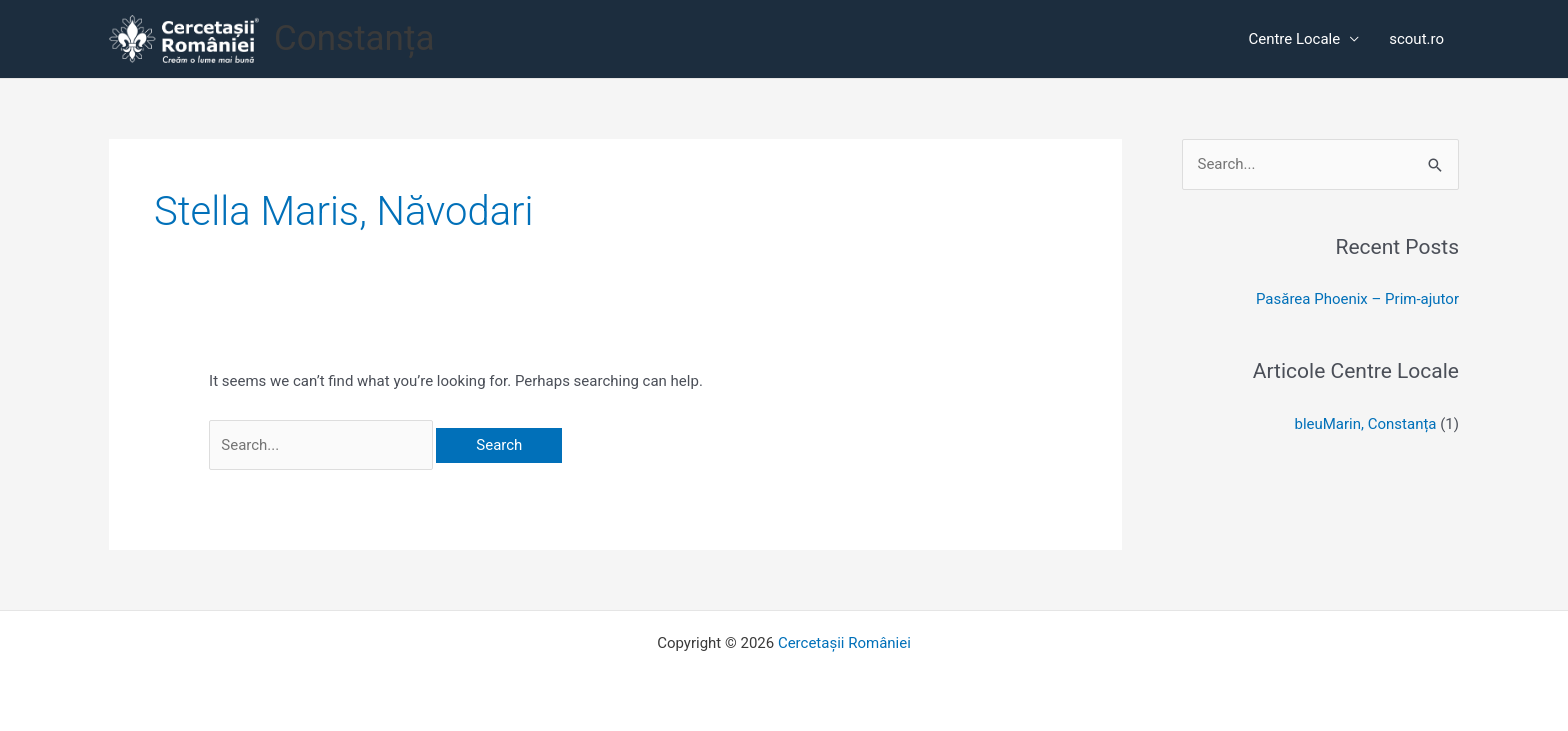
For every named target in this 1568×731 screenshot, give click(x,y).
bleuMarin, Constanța (1365, 424)
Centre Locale (1294, 39)
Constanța (354, 38)
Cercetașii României (844, 643)
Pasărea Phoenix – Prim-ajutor (1357, 299)
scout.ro (1416, 39)
